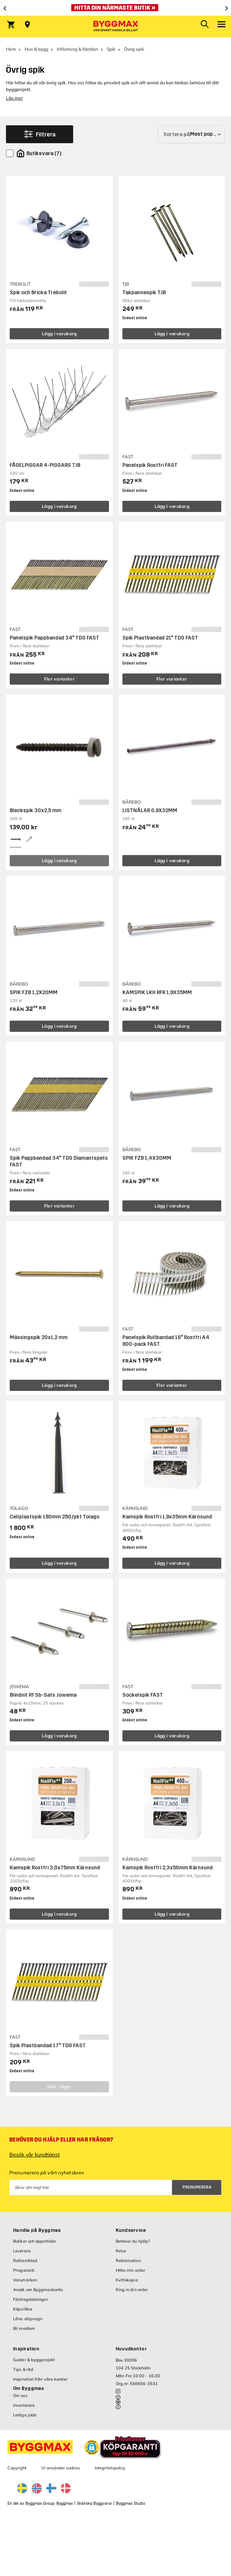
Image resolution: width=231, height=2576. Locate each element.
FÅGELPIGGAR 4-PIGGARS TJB (45, 465)
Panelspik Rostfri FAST (150, 465)
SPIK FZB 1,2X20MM (33, 992)
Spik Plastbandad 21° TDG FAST (160, 638)
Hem (11, 49)
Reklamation (128, 2260)
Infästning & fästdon (77, 49)
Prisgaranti (24, 2270)
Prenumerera (197, 2187)
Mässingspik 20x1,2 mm (39, 1337)
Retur (121, 2250)
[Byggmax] (115, 26)
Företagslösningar (30, 2299)
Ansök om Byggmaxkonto (38, 2289)
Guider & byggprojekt (34, 2359)
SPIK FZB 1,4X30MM (146, 1158)
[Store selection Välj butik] (27, 24)
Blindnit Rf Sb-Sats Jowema (43, 1695)
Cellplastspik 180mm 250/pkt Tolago (54, 1517)
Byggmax (64, 2503)
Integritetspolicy (110, 2467)
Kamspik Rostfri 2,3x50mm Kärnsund (167, 1868)
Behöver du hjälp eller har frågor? (61, 2139)
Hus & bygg (36, 49)
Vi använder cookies (60, 2467)
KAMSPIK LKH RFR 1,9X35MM (157, 992)
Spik (111, 49)
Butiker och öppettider (34, 2241)
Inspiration (26, 2349)
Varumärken (25, 2280)
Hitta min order (131, 2270)
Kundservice (131, 2230)
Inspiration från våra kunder (40, 2379)
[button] (91, 2447)
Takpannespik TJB (144, 292)
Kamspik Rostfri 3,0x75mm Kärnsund (55, 1868)
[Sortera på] (191, 134)
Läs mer (14, 98)
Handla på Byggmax (37, 2230)
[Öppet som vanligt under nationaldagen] (115, 7)
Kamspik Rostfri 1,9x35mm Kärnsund (167, 1517)
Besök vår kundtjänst (34, 2154)
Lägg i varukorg (59, 333)
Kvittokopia (127, 2280)
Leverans (22, 2250)
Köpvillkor (22, 2309)
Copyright (16, 2467)
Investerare (24, 2405)
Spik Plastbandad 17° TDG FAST (48, 2045)
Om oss (20, 2395)
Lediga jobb (25, 2415)
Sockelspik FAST (142, 1695)
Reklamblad (25, 2260)
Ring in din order (132, 2289)
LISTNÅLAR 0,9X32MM (149, 810)
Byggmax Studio (130, 2503)
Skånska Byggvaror (94, 2503)
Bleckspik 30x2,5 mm (35, 810)
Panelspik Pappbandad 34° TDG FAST (54, 638)
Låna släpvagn (27, 2318)
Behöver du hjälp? (133, 2241)
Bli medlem (24, 2328)
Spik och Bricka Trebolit (38, 292)
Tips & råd (23, 2369)
